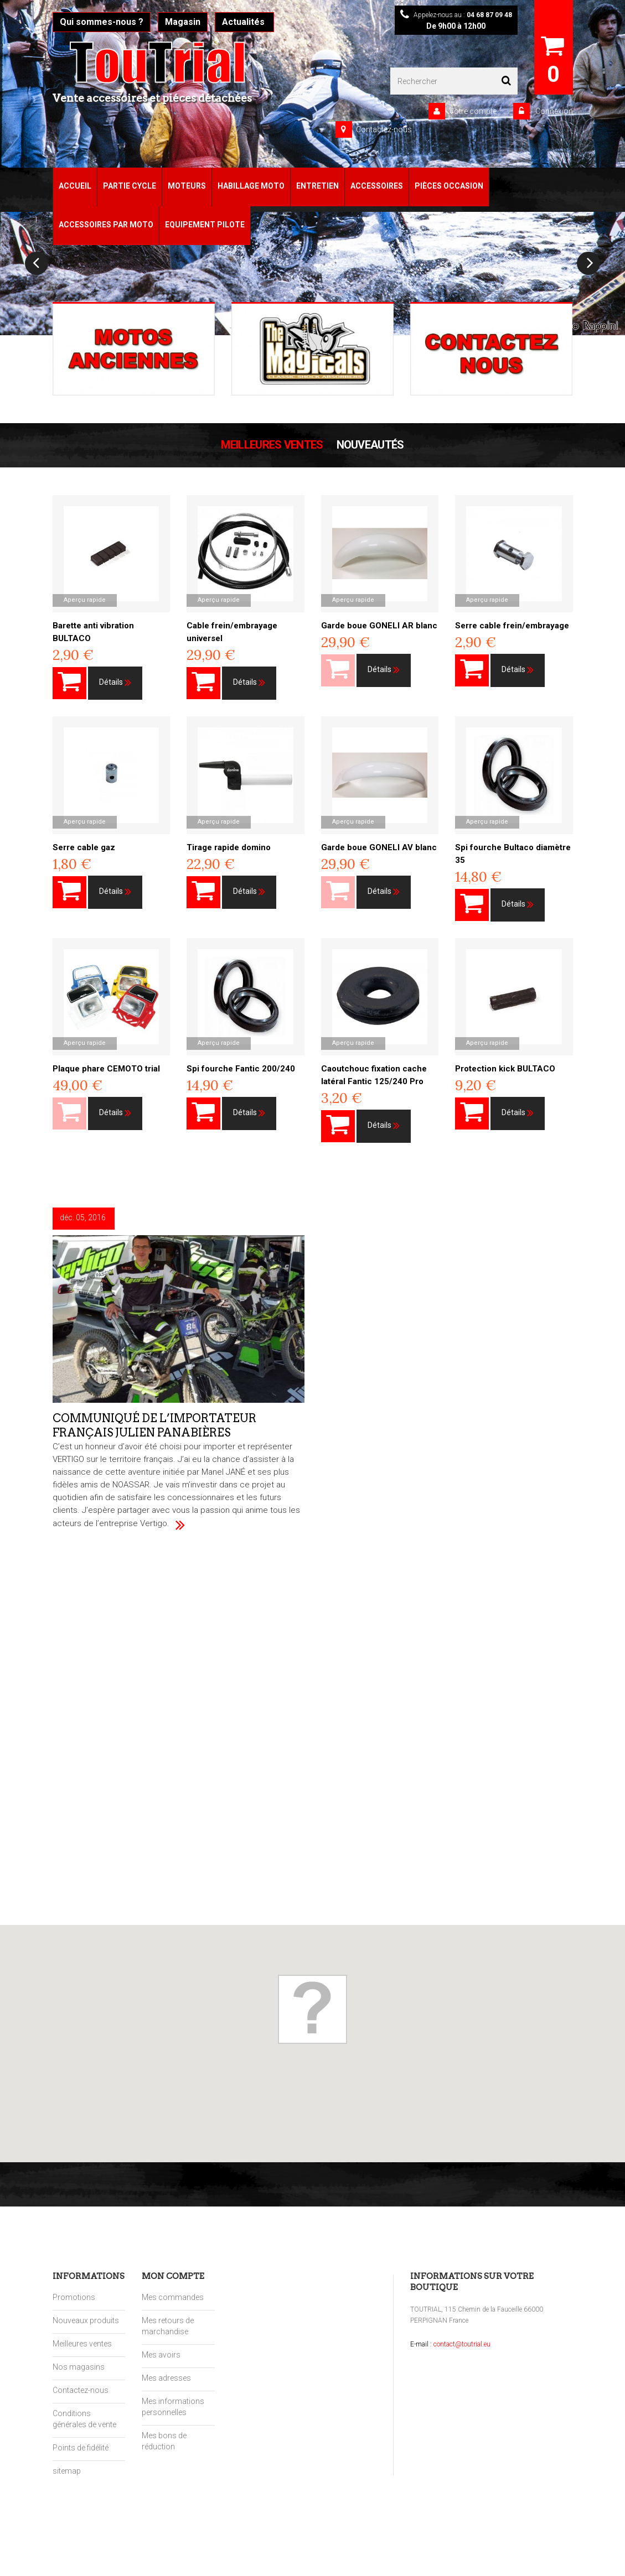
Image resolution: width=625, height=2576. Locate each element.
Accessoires (376, 185)
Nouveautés (370, 444)
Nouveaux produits (86, 2320)
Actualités (244, 22)
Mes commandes (173, 2297)
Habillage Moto (251, 185)
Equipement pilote (205, 224)
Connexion (553, 111)
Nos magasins (79, 2366)
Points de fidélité (81, 2447)
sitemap (67, 2470)
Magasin (182, 22)
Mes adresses (166, 2378)
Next (588, 263)
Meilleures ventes (82, 2343)
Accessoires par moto (106, 224)
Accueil (75, 185)
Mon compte (173, 2276)
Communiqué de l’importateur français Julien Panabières (155, 1423)
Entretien (317, 185)
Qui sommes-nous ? (101, 22)
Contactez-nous (384, 129)
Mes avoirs (161, 2354)
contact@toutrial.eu (461, 2344)
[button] (312, 2009)
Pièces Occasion (449, 185)
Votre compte (473, 111)
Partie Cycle (129, 185)
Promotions (74, 2297)
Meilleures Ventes (272, 444)
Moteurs (187, 185)
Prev (36, 263)
